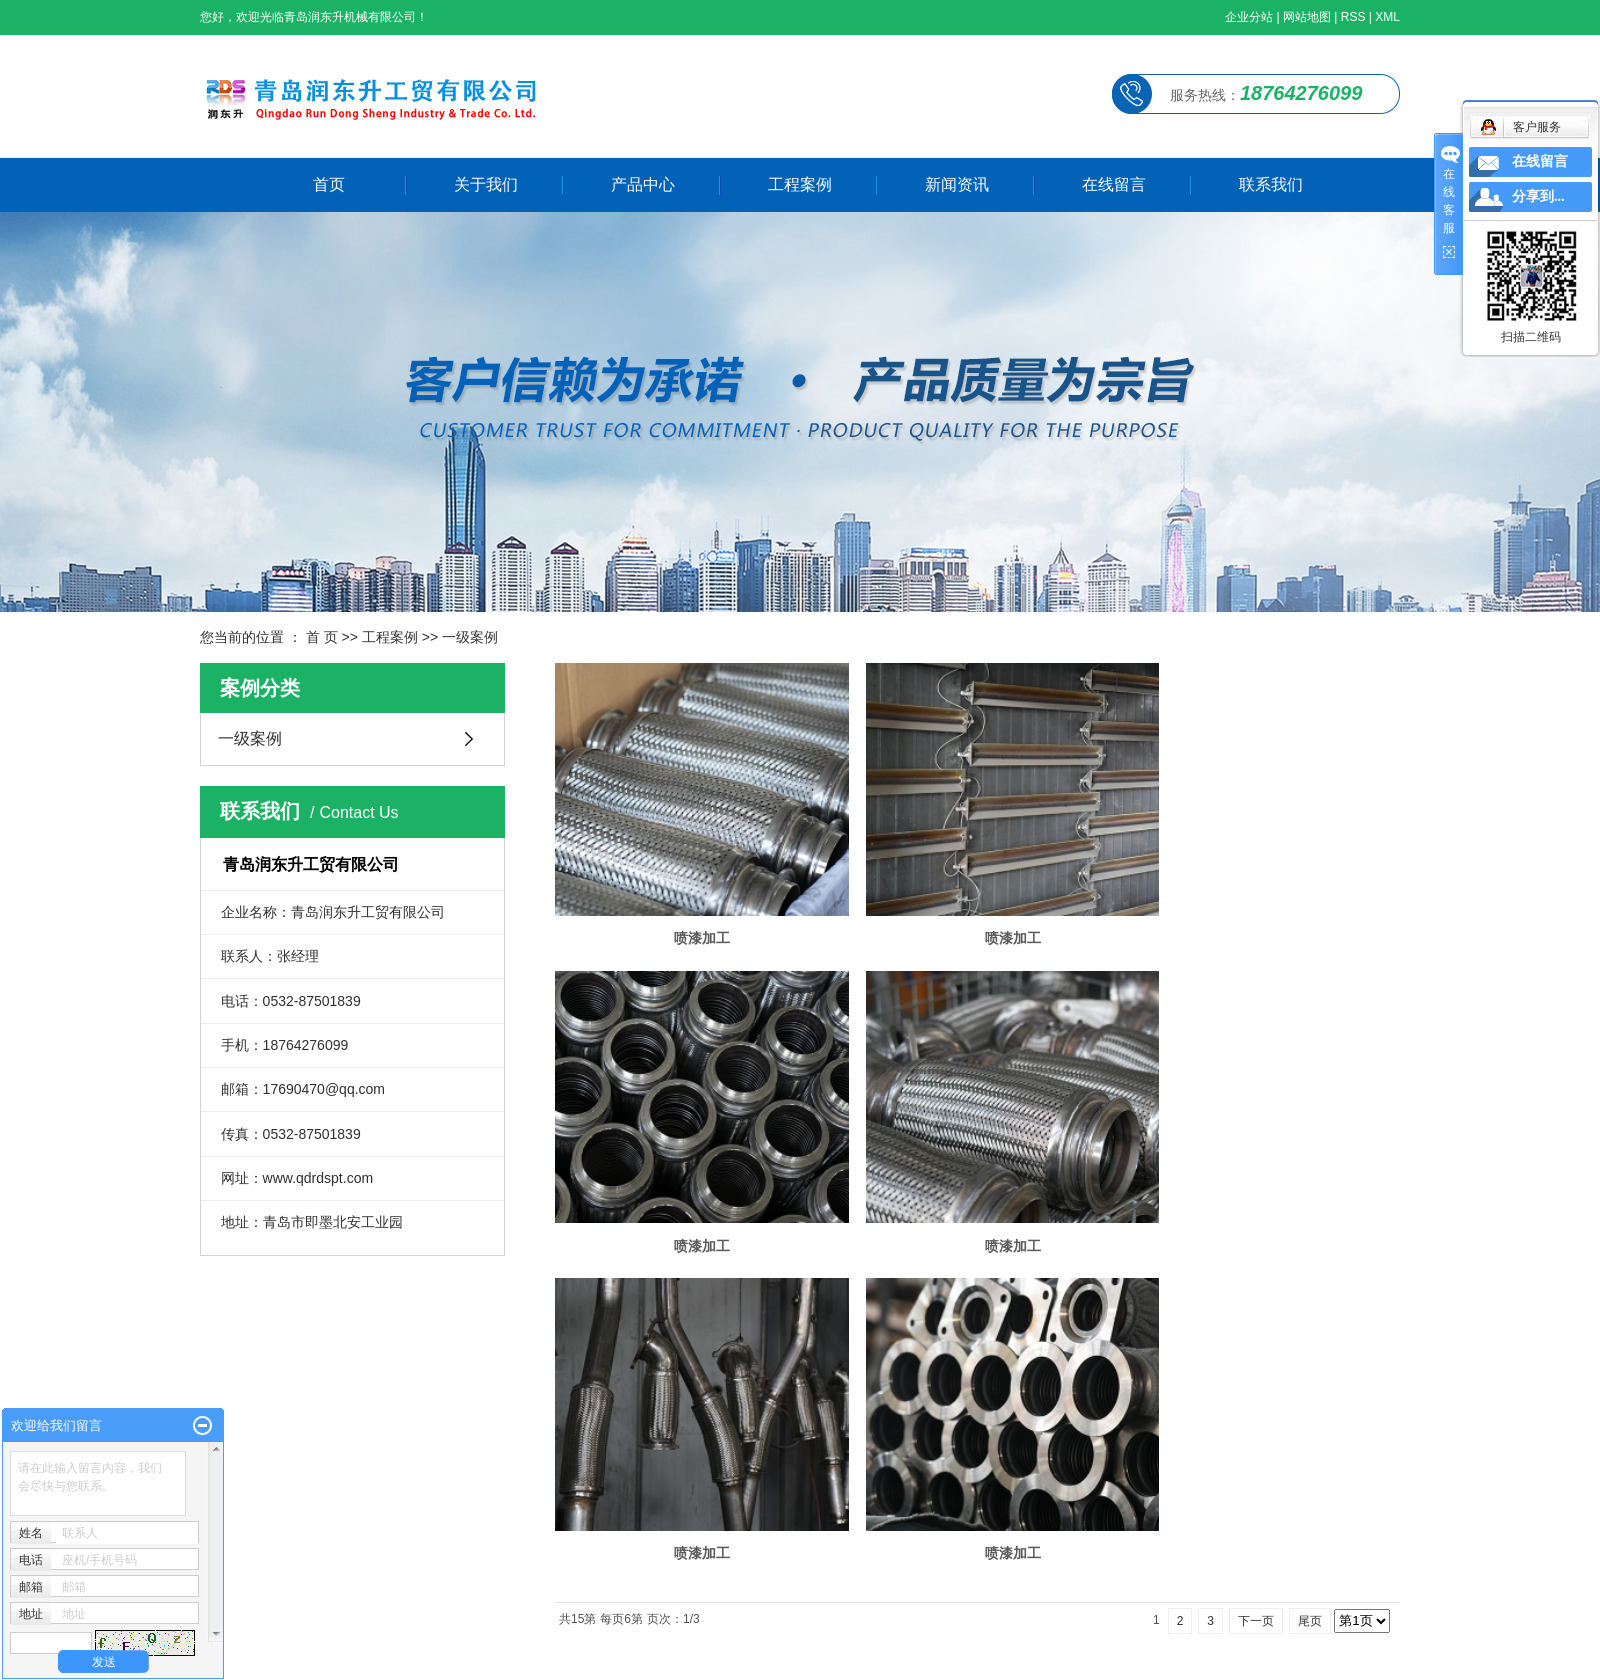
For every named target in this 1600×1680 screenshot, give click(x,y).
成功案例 (1372, 1486)
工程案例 (800, 184)
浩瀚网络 (514, 1631)
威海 (288, 1661)
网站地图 (1307, 17)
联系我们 (1271, 184)
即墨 (479, 1661)
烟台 (320, 1661)
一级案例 (470, 637)
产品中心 (643, 184)
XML (1387, 17)
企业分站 (1249, 17)
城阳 (511, 1661)
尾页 (1310, 1273)
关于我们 (486, 184)
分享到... (1538, 196)
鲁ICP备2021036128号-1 (334, 1631)
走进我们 (1269, 1516)
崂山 (447, 1661)
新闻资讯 (957, 184)
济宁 (575, 1661)
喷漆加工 (690, 918)
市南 (384, 1661)
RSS (1353, 17)
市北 (352, 1661)
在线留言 (1114, 184)
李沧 (415, 1661)
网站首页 (1269, 1486)
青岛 (543, 1661)
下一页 (1256, 1273)
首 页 (322, 637)
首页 (329, 184)
